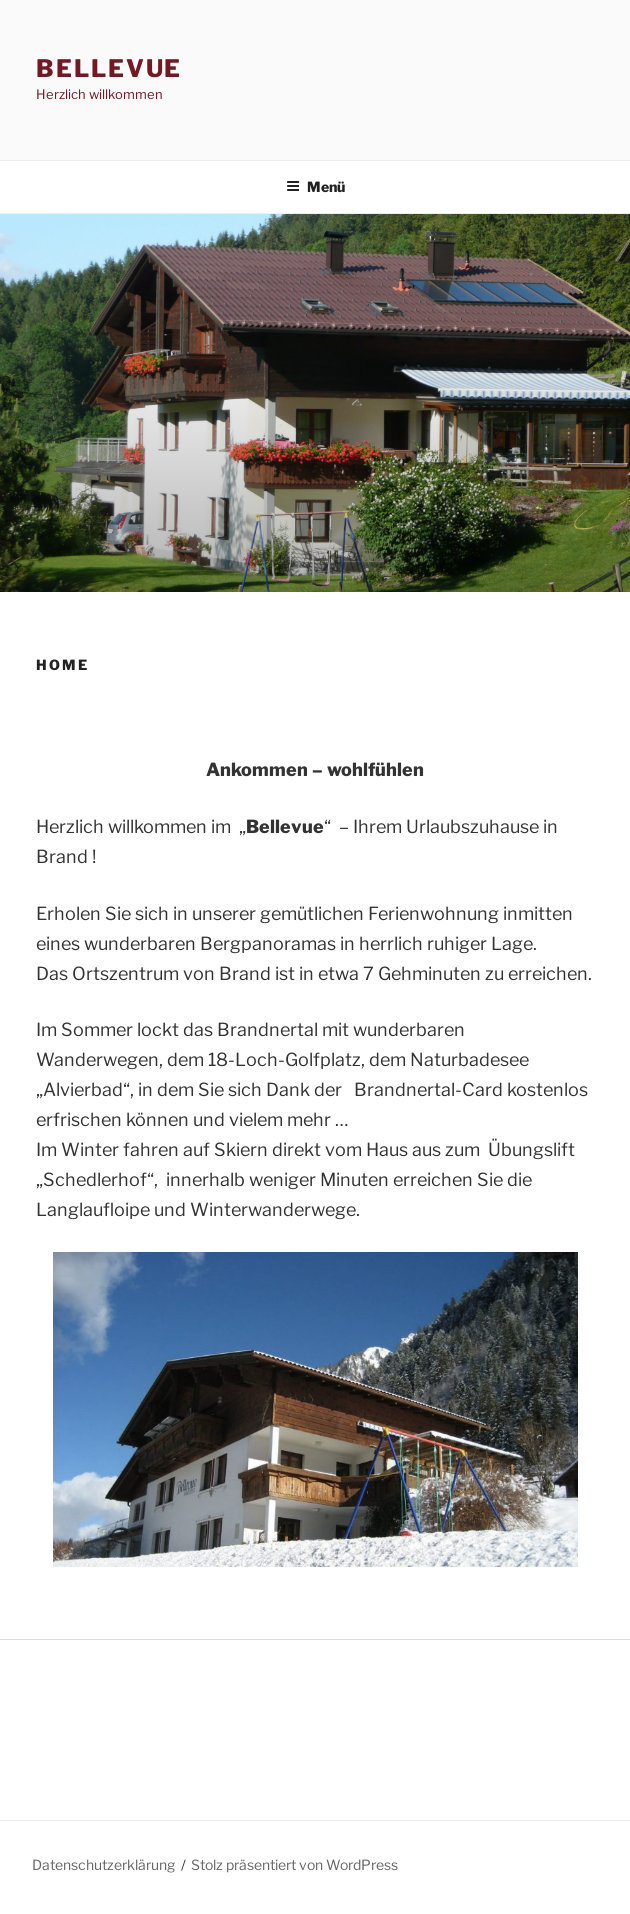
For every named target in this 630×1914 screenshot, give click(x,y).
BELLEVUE (109, 68)
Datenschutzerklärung (103, 1864)
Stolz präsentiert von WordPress (294, 1864)
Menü (315, 186)
